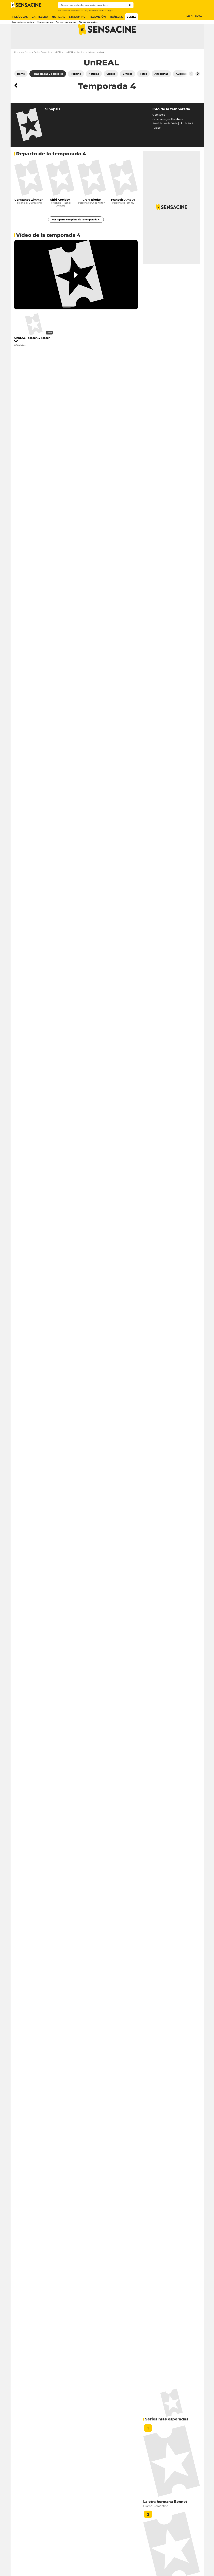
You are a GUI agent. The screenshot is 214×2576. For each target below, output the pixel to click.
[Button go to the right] (197, 88)
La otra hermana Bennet (165, 2517)
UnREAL (57, 67)
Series (28, 67)
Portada (18, 67)
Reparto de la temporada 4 (51, 169)
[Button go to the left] (191, 88)
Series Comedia (42, 67)
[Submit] (130, 5)
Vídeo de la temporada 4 (48, 250)
